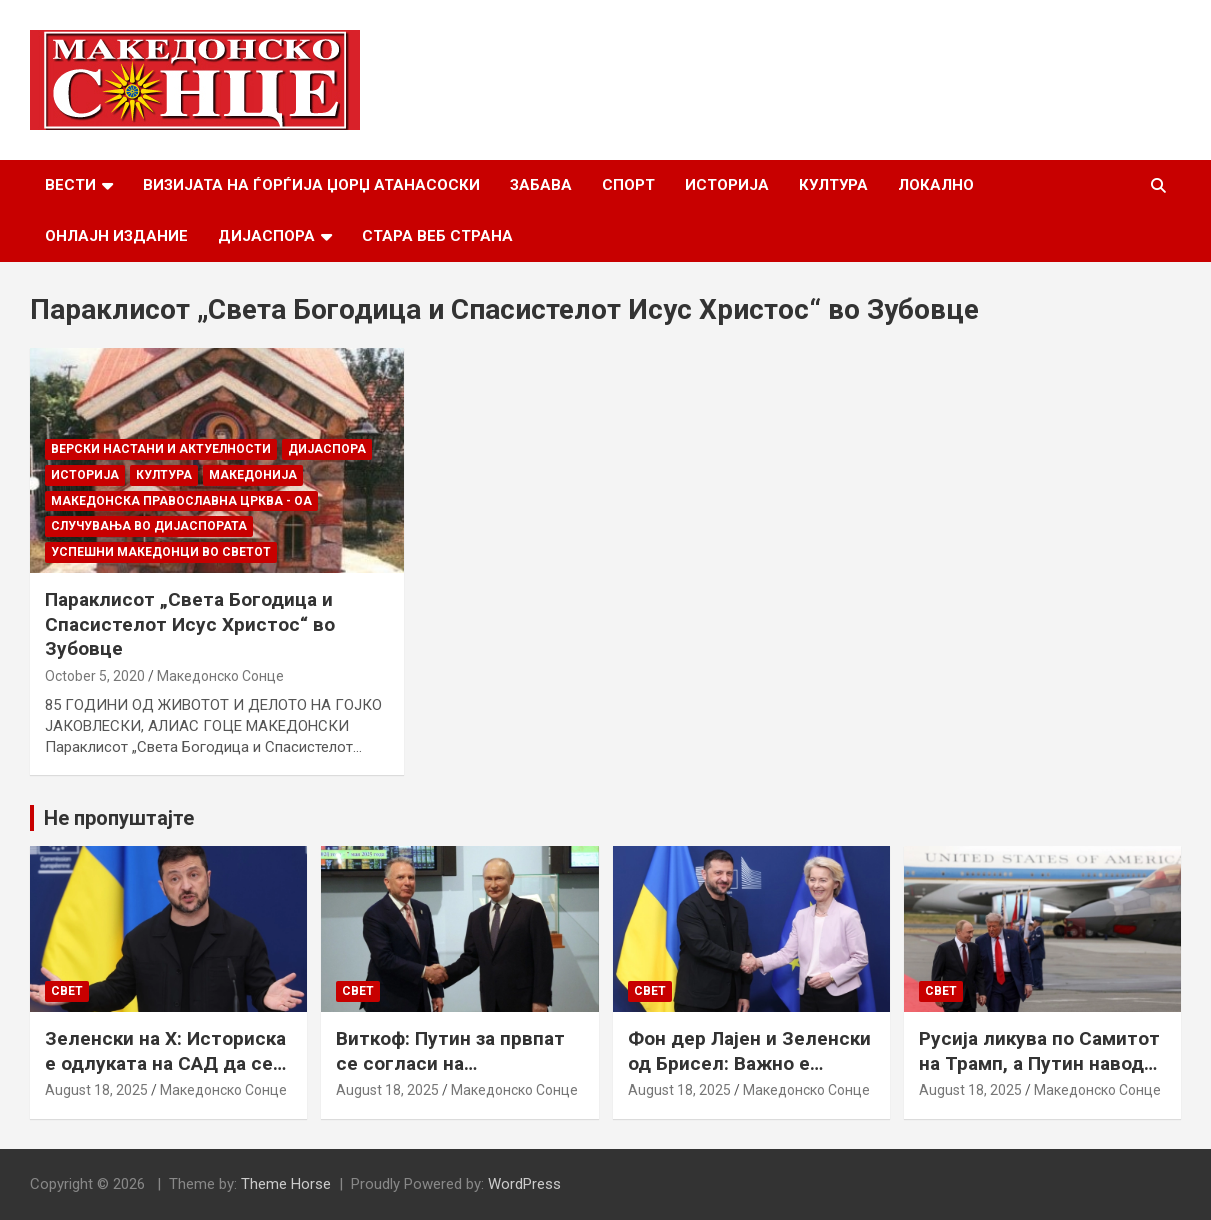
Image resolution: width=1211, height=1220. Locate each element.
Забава (541, 185)
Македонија (253, 475)
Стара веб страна (437, 236)
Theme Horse (286, 1184)
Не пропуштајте (119, 818)
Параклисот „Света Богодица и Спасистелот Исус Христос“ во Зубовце (190, 624)
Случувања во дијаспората (149, 526)
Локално (936, 185)
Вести (70, 185)
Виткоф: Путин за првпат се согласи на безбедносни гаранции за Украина (453, 1075)
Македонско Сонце (220, 676)
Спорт (628, 185)
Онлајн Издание (116, 236)
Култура (833, 185)
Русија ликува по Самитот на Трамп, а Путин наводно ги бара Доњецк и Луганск (1042, 1063)
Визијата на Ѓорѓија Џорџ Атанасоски (311, 185)
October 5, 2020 (95, 676)
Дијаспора (266, 236)
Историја (727, 185)
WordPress (524, 1184)
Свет (67, 991)
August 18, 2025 (96, 1090)
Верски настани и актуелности (161, 449)
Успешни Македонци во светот (161, 552)
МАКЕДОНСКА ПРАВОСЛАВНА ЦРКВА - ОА (181, 501)
